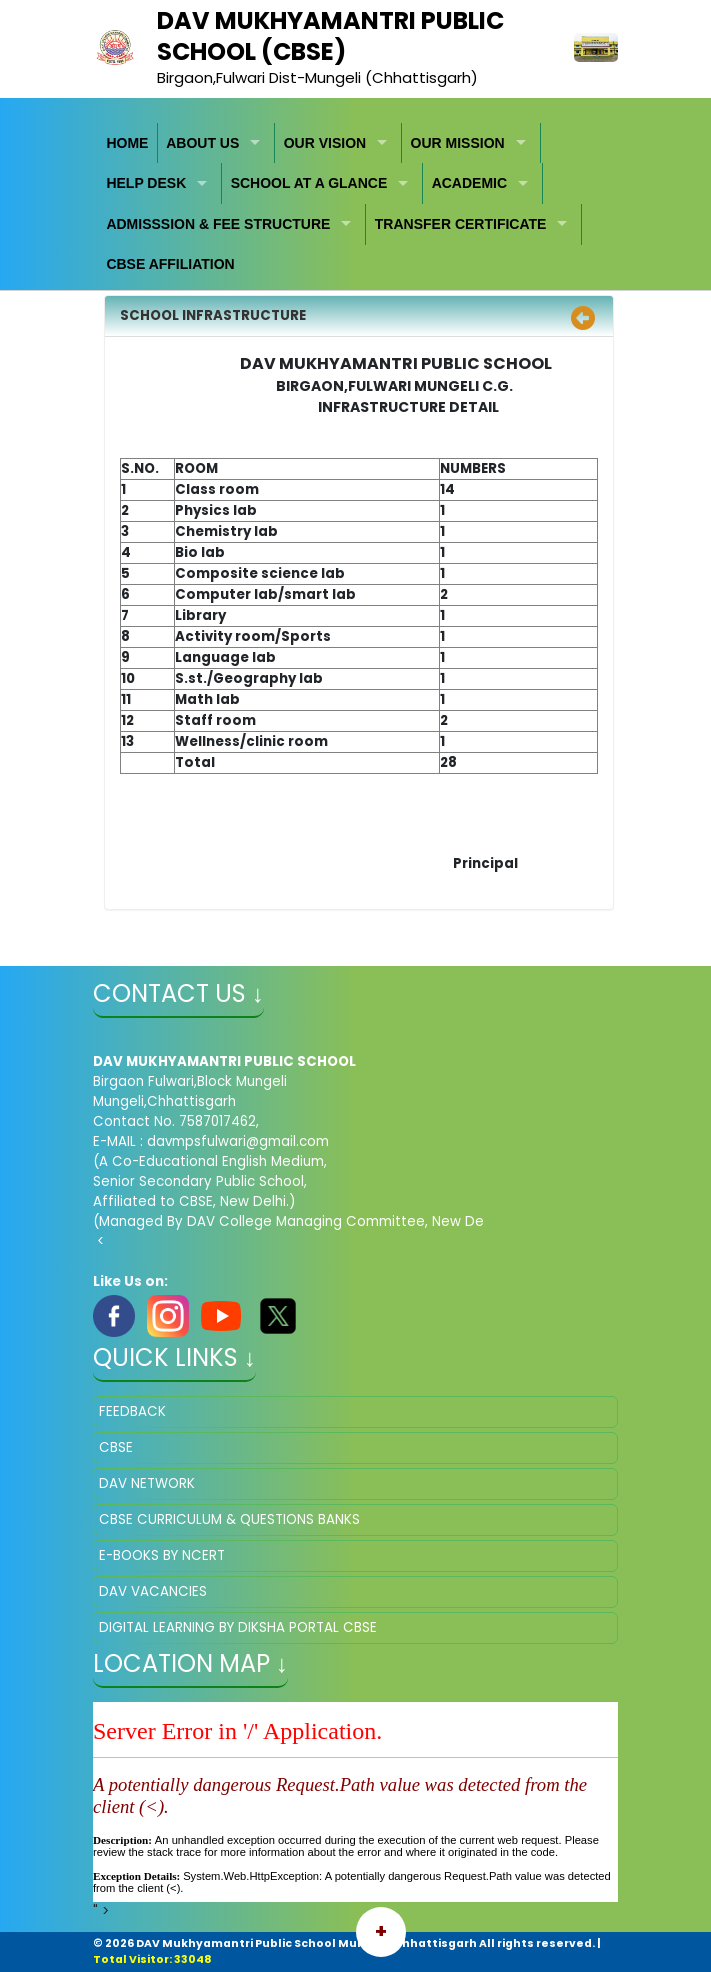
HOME (127, 143)
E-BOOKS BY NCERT (162, 1555)
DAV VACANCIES (153, 1591)
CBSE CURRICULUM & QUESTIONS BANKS (229, 1519)
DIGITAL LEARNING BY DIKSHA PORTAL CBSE (238, 1627)
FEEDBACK (132, 1411)
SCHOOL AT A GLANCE (309, 183)
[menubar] (355, 204)
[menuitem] (128, 143)
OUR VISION (325, 143)
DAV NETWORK (147, 1483)
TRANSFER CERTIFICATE (461, 224)
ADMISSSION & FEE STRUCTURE (218, 224)
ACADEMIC (469, 183)
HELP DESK (146, 183)
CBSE (116, 1447)
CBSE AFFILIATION (170, 264)
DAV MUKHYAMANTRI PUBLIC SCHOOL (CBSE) (330, 36)
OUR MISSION (458, 143)
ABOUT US (202, 143)
